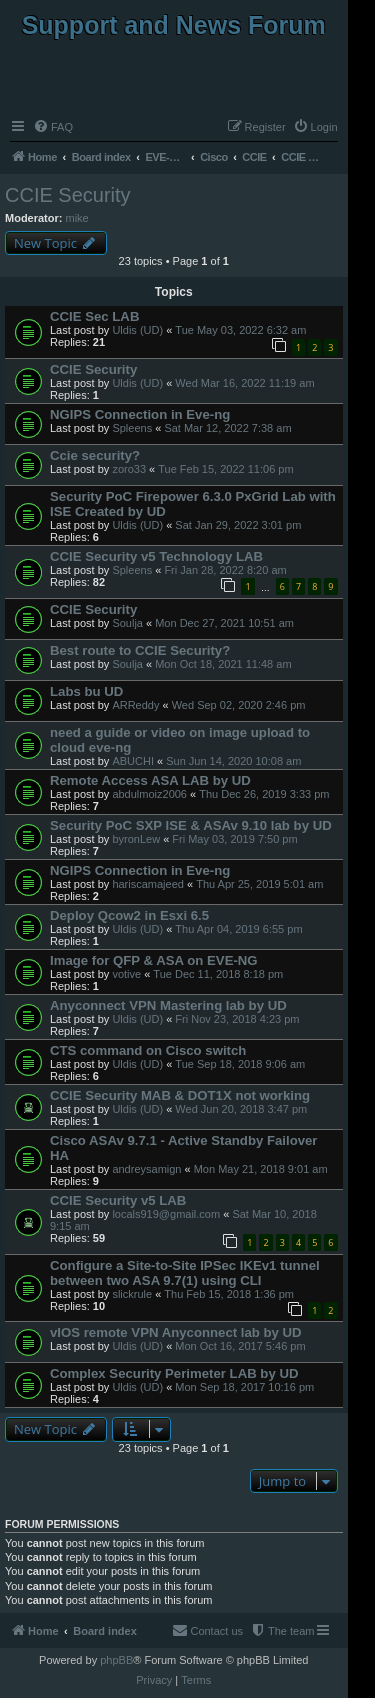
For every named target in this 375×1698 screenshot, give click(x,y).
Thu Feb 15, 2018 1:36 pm (229, 1294)
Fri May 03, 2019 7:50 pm (234, 839)
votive (126, 974)
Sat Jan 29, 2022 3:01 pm (238, 525)
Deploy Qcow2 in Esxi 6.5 (129, 915)
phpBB (116, 1660)
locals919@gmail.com (166, 1214)
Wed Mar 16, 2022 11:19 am (244, 383)
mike (77, 218)
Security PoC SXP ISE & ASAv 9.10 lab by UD (191, 825)
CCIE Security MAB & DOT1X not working (180, 1095)
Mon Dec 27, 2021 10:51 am (224, 623)
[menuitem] (53, 127)
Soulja (127, 623)
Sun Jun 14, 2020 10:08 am (233, 761)
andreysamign (146, 1169)
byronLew (136, 839)
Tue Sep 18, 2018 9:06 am (240, 1064)
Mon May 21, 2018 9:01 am (261, 1169)
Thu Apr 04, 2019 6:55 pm (238, 929)
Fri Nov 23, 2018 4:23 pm (237, 1019)
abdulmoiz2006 (149, 794)
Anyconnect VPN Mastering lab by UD (168, 1005)
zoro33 (129, 469)
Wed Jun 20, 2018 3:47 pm (241, 1109)
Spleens (132, 428)
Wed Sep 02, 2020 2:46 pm (239, 705)
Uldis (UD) (137, 330)
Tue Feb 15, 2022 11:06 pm (225, 469)
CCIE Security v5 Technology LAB (156, 556)
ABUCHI (133, 761)
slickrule (132, 1294)
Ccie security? (95, 455)
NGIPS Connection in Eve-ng (140, 414)
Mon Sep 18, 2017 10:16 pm (244, 1387)
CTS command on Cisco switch (148, 1050)
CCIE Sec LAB (94, 316)
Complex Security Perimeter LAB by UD (174, 1373)
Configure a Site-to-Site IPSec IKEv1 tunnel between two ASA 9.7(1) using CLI (185, 1273)
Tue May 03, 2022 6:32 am (240, 330)
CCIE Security (68, 195)
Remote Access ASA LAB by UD (150, 780)
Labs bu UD (86, 691)
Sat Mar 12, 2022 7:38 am (227, 428)
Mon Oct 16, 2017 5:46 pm (240, 1346)
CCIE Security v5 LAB (118, 1200)
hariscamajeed (148, 884)
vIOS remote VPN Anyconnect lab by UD (176, 1332)
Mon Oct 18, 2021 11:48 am (223, 664)
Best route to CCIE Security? (140, 650)
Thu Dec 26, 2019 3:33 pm (264, 794)
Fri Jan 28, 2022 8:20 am (225, 570)
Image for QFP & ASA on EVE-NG (154, 960)
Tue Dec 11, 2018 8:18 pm (218, 974)
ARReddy (135, 705)
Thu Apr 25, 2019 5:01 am (259, 884)
